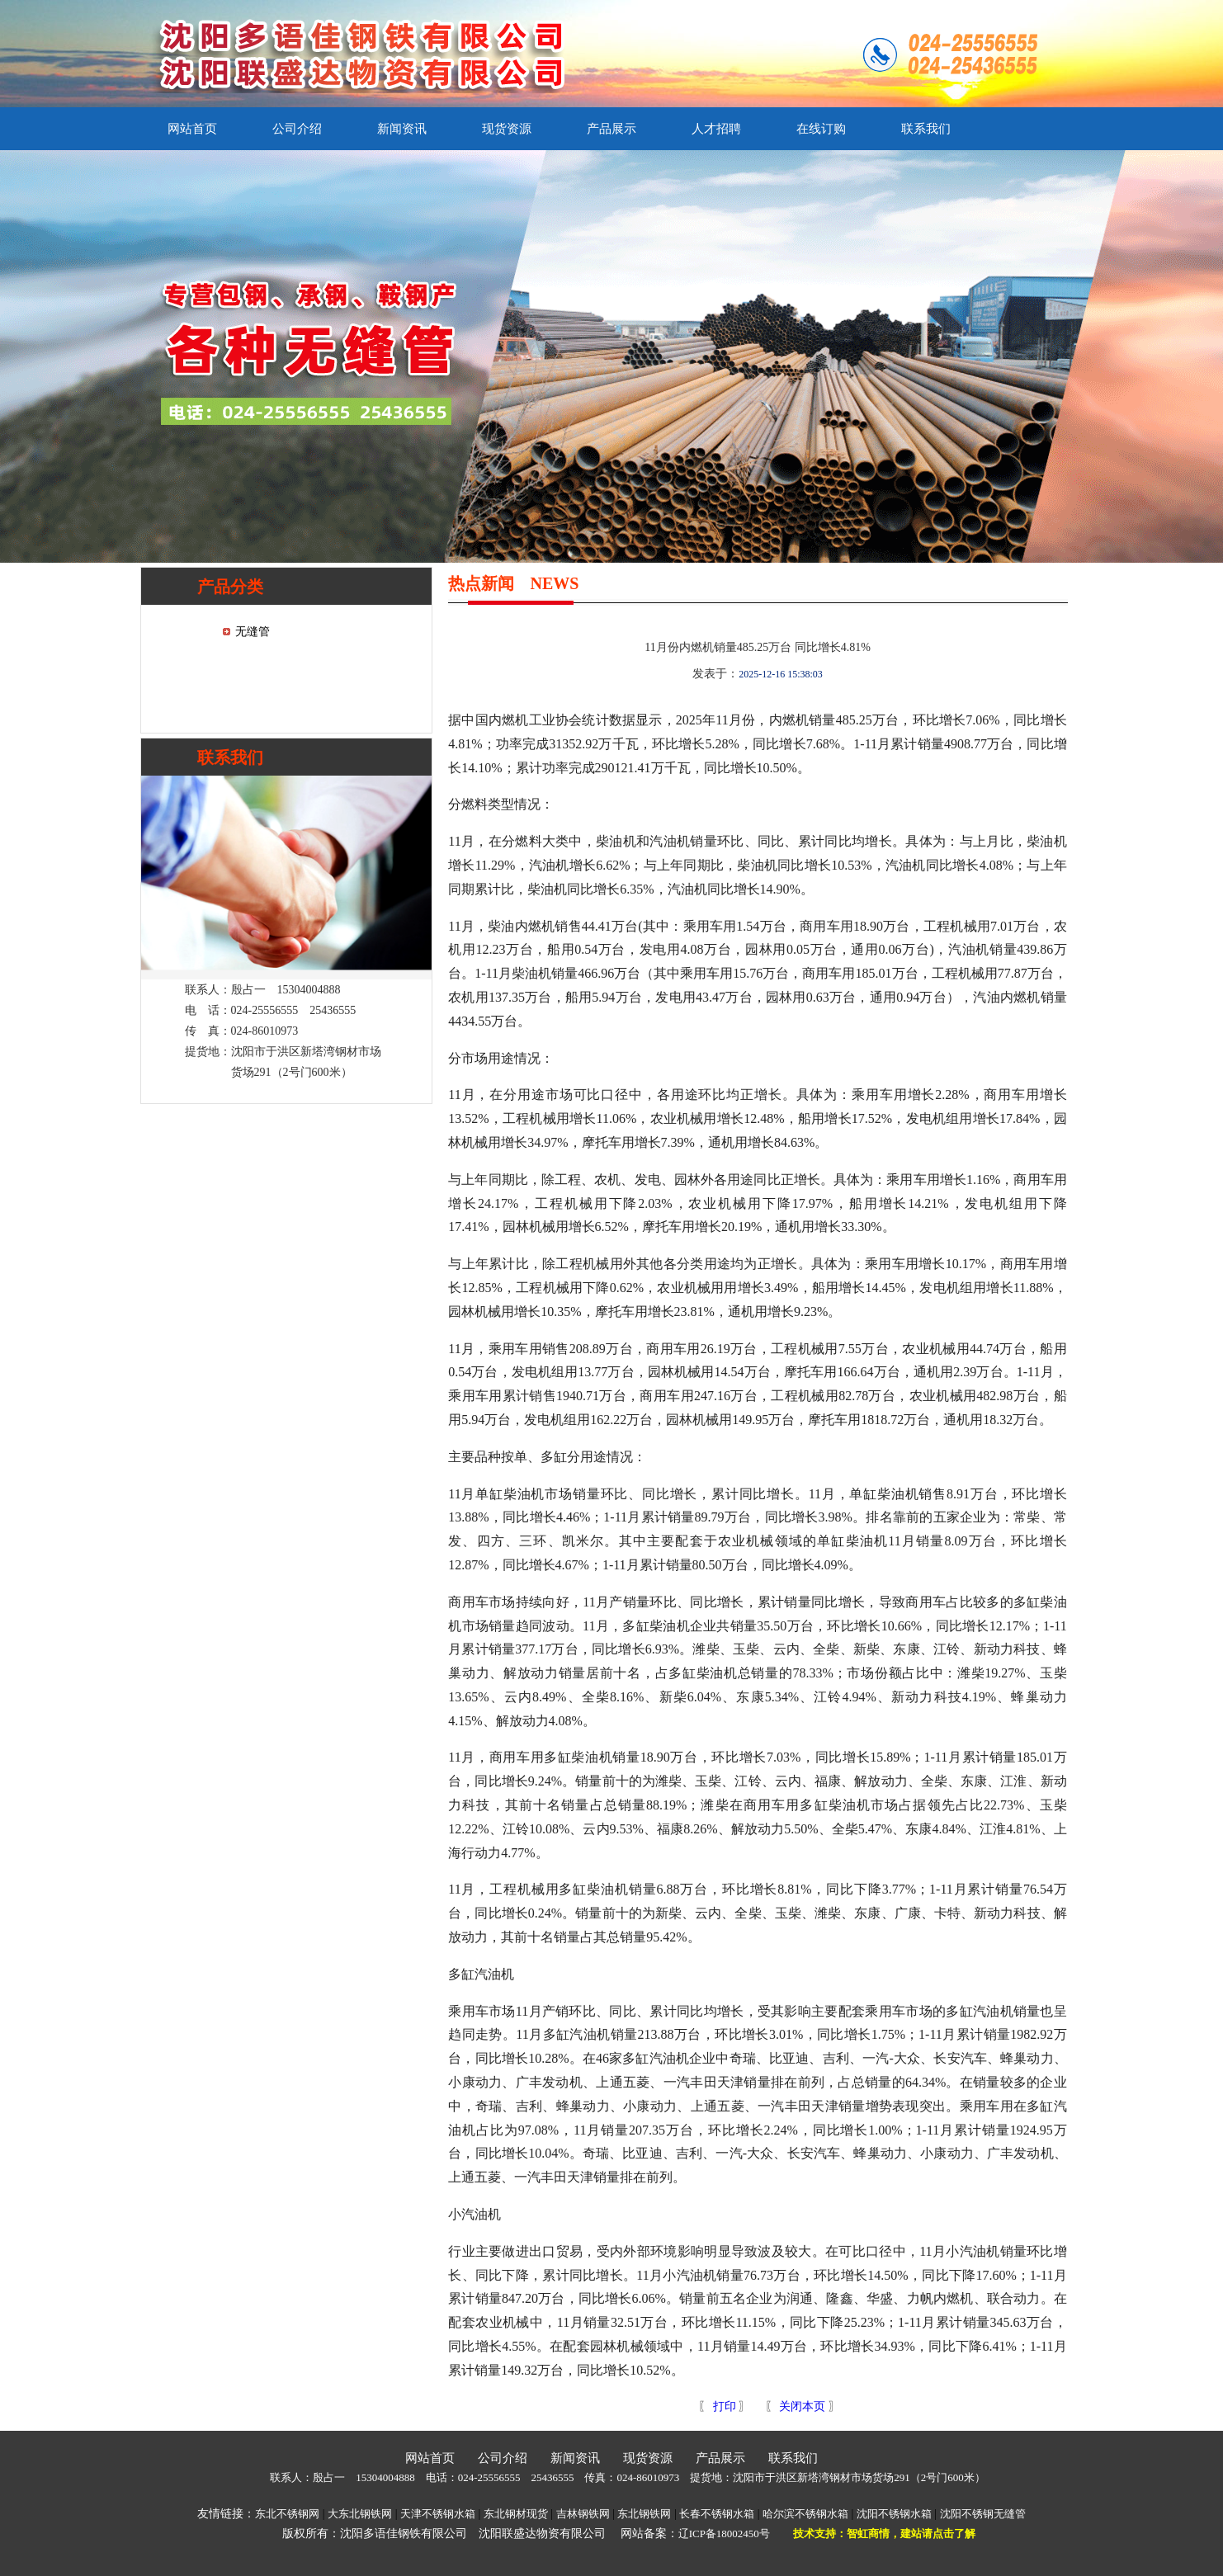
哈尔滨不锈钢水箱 (805, 2514)
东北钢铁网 (644, 2514)
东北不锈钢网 (287, 2514)
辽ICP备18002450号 (724, 2533)
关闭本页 (802, 2406)
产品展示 (611, 128)
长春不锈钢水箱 (716, 2514)
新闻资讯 (402, 128)
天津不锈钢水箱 (437, 2514)
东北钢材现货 (516, 2514)
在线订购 (821, 128)
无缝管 (252, 631)
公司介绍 (297, 128)
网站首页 (192, 128)
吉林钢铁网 (583, 2514)
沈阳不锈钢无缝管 (983, 2514)
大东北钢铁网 (360, 2514)
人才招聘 (716, 128)
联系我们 (926, 128)
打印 (723, 2406)
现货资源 (506, 128)
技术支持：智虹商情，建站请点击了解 (884, 2533)
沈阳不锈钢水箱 (894, 2514)
